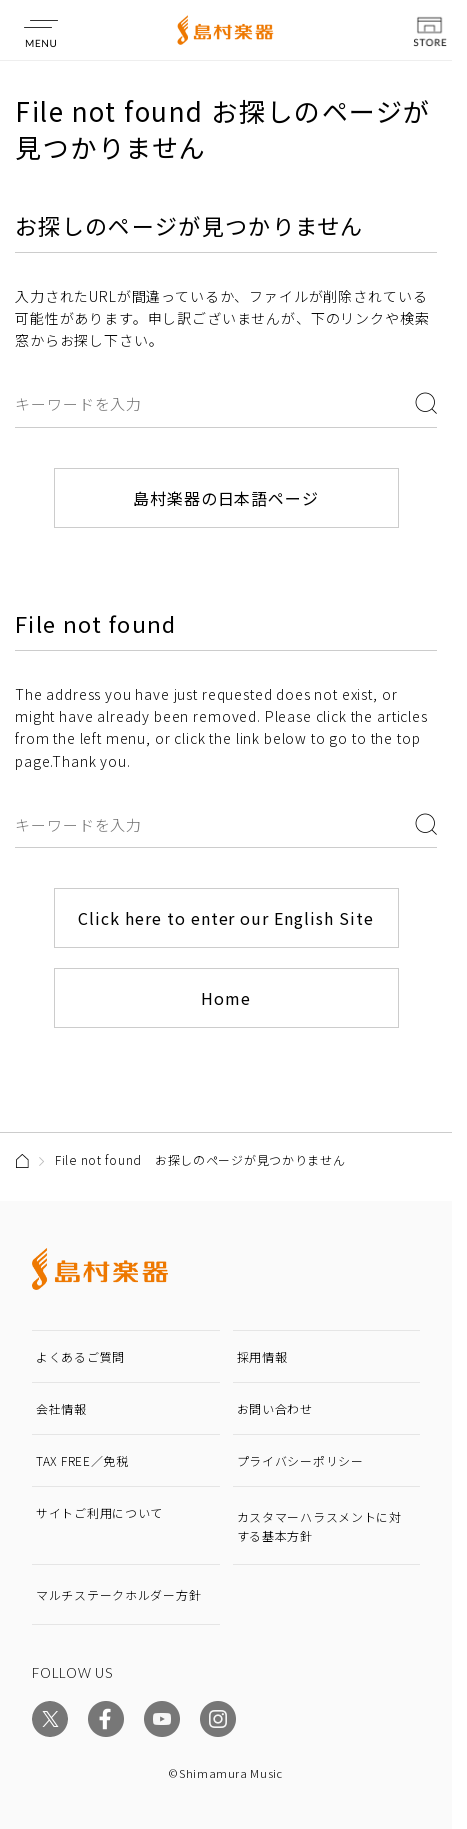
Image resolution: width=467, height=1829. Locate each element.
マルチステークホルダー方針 (118, 1594)
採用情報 (262, 1356)
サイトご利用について (99, 1512)
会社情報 (61, 1408)
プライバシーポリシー (300, 1460)
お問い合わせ (275, 1408)
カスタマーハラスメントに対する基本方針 (319, 1526)
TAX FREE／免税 (82, 1460)
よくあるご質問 (80, 1356)
